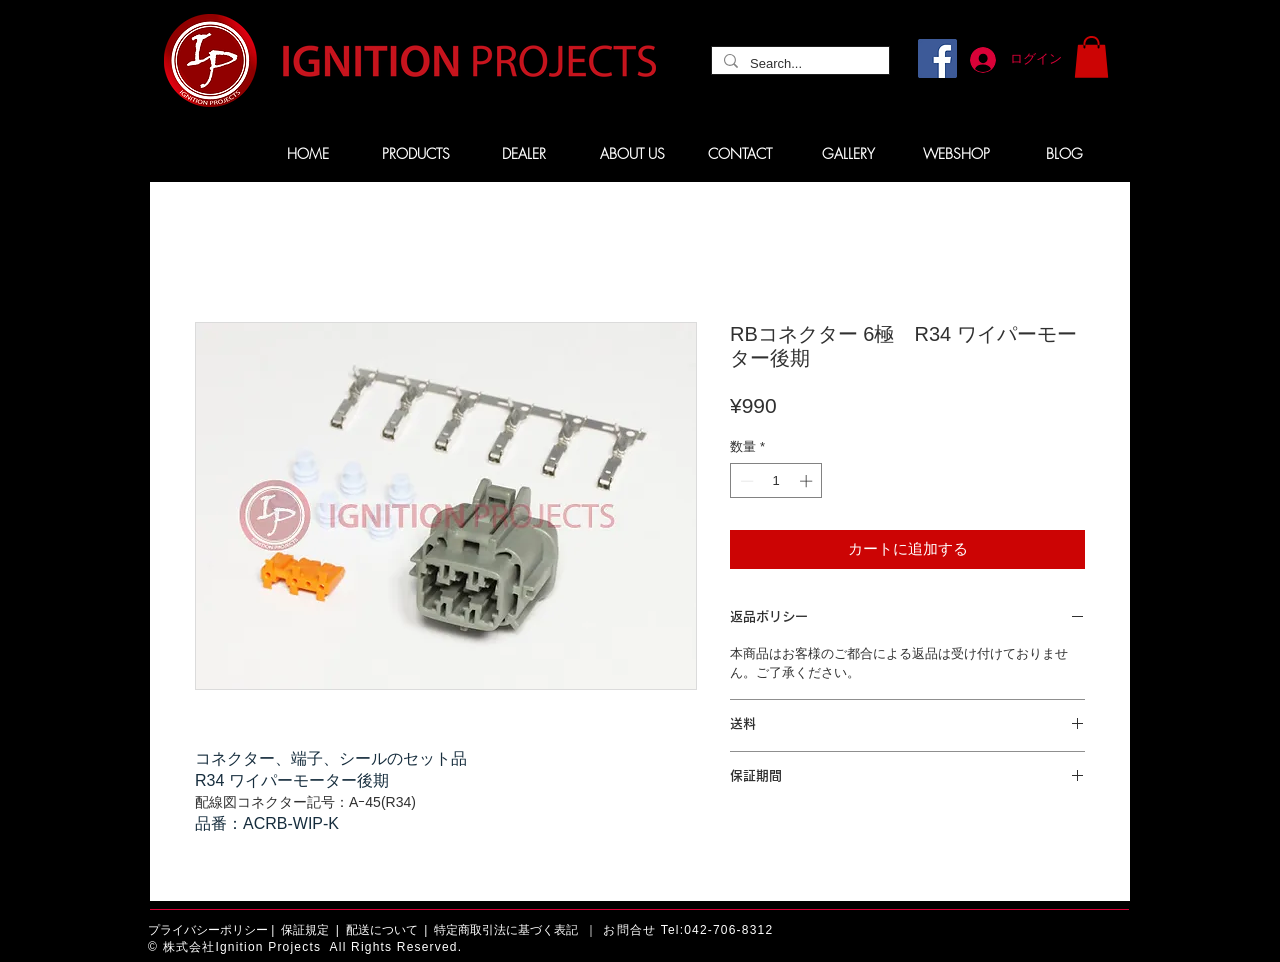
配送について (382, 930)
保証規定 (305, 930)
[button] (1091, 57)
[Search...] (798, 64)
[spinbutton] (776, 481)
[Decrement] (745, 481)
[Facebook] (937, 58)
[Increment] (808, 481)
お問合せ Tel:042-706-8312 (688, 930)
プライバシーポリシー (208, 930)
